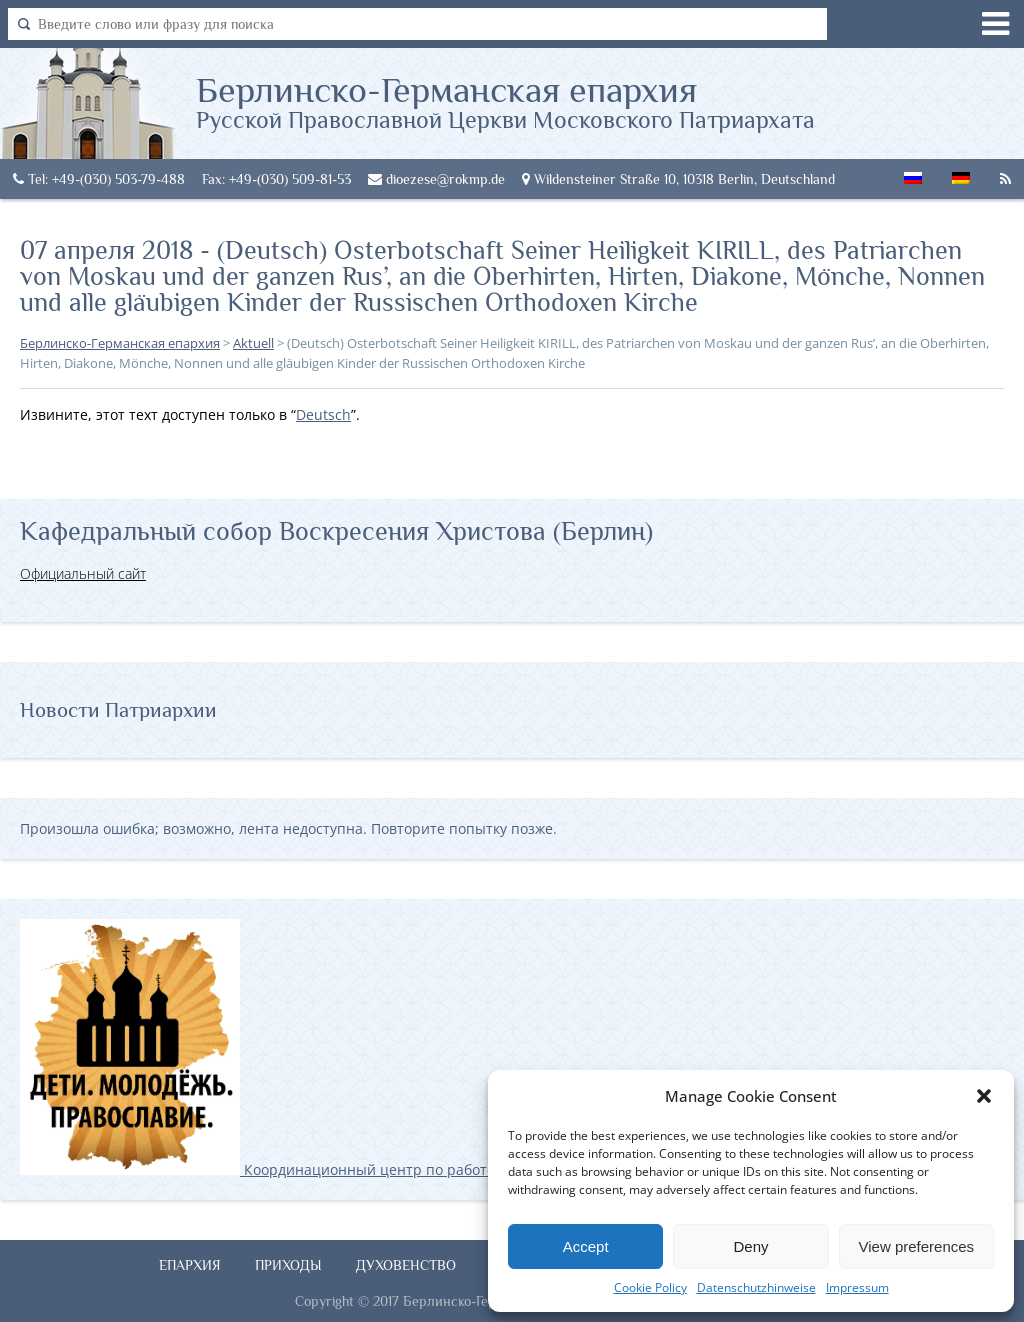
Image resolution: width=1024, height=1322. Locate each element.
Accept (586, 1246)
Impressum (857, 1287)
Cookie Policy (650, 1287)
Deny (750, 1246)
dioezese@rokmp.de (436, 179)
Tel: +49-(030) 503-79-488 (99, 179)
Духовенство (406, 1265)
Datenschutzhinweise (756, 1287)
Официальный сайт (83, 573)
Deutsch (323, 414)
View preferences (917, 1246)
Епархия (190, 1265)
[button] (984, 1096)
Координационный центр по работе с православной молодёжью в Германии (399, 1169)
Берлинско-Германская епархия (505, 101)
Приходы (288, 1265)
